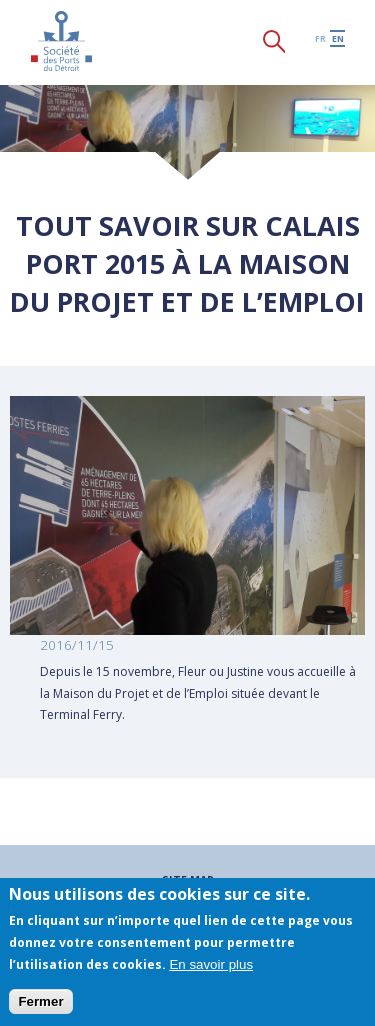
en (338, 38)
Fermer (40, 1001)
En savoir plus (211, 964)
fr (320, 38)
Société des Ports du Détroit (61, 41)
